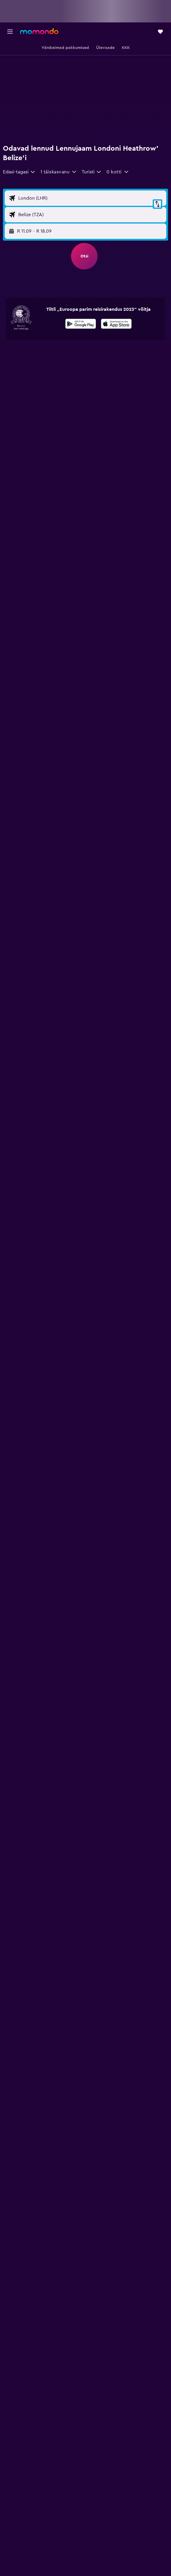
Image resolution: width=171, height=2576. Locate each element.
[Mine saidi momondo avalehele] (39, 31)
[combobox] (19, 171)
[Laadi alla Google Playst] (80, 324)
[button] (10, 31)
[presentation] (116, 324)
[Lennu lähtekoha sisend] (91, 198)
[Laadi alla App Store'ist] (116, 324)
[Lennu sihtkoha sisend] (91, 215)
